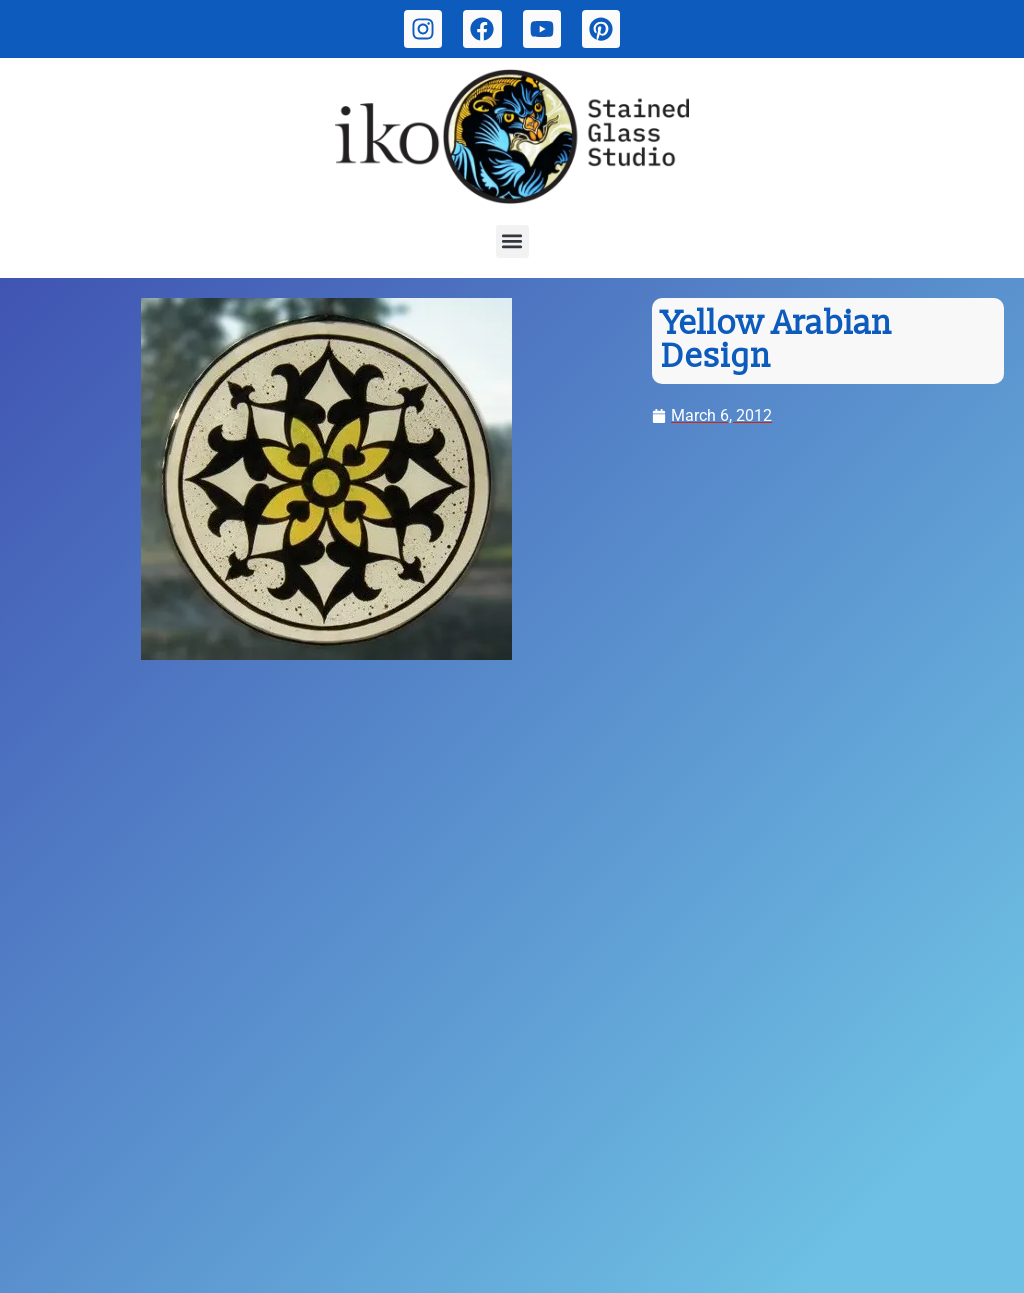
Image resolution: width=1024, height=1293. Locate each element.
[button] (512, 241)
